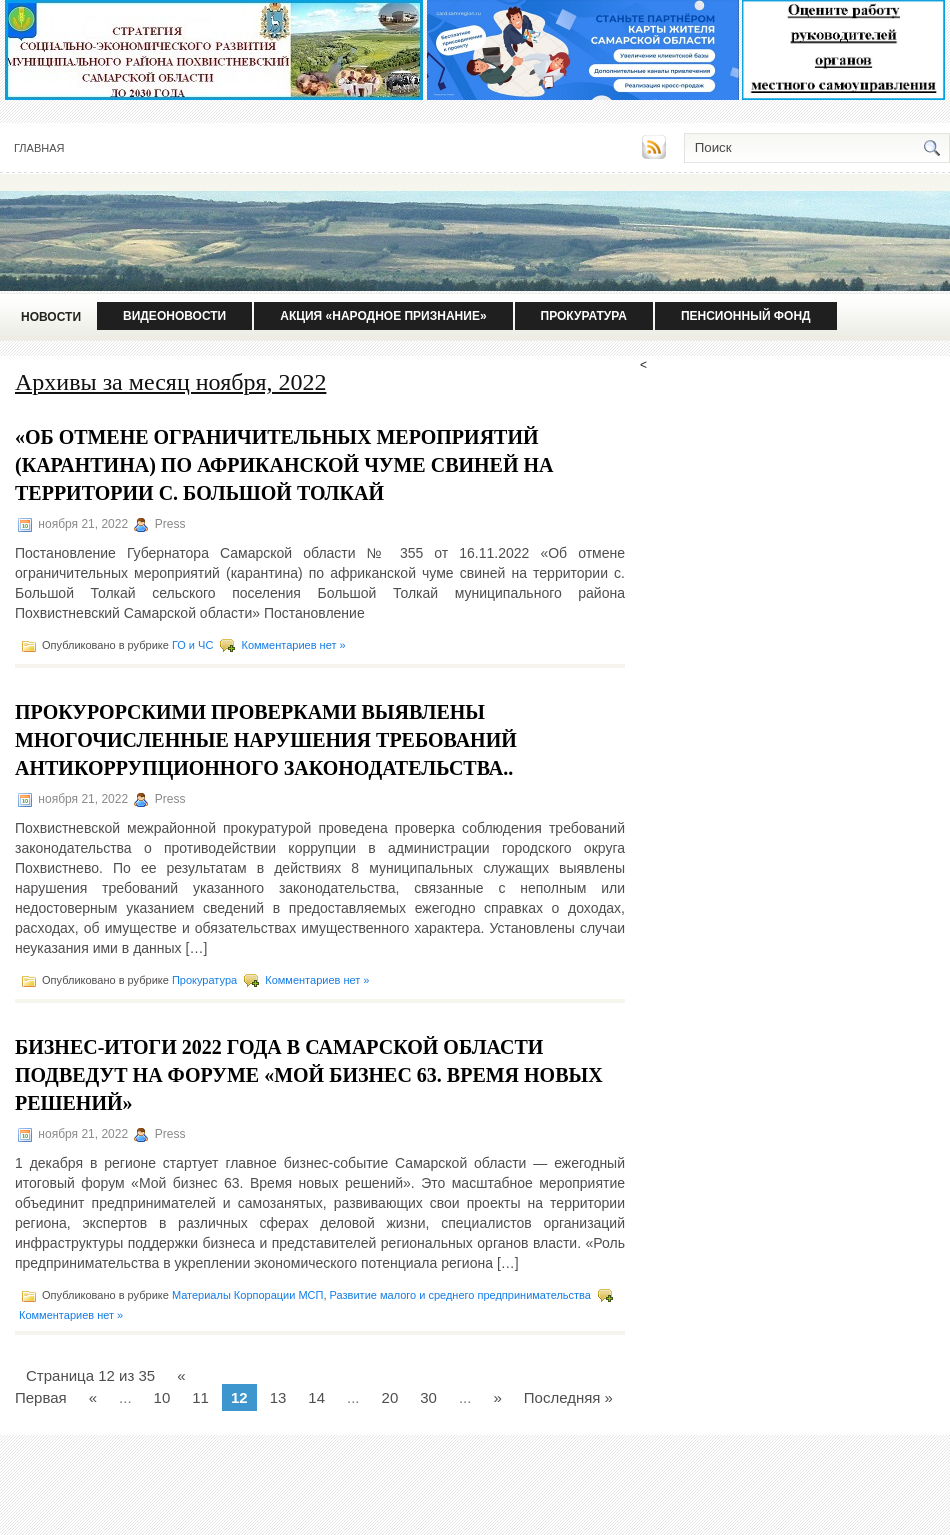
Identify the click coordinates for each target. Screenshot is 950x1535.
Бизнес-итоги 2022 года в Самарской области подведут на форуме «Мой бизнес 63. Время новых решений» (309, 1075)
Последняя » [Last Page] (568, 1397)
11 (200, 1397)
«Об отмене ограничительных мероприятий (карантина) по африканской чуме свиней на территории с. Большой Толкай (284, 465)
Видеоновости (174, 316)
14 (316, 1397)
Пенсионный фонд (746, 316)
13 (278, 1397)
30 (428, 1397)
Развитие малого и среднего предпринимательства (460, 1295)
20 (390, 1397)
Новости (51, 317)
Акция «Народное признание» (383, 316)
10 (162, 1397)
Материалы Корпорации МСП (248, 1295)
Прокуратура (584, 316)
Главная (39, 148)
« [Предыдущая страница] (93, 1397)
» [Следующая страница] (497, 1397)
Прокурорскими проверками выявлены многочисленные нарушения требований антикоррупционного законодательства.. (266, 740)
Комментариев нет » (293, 645)
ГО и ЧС (192, 645)
